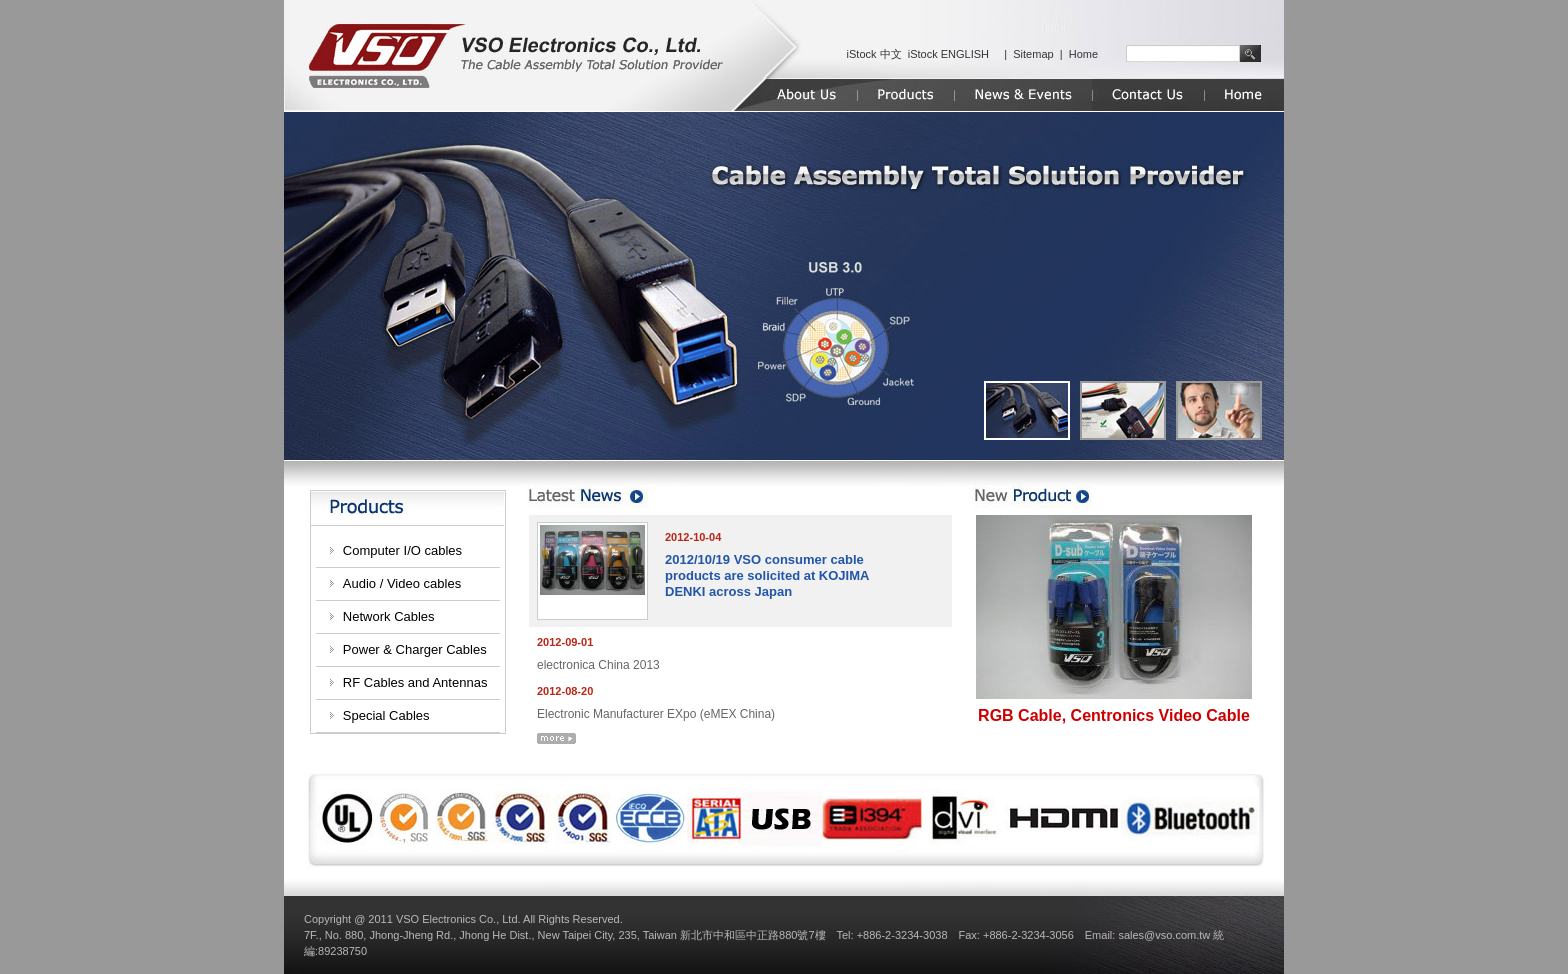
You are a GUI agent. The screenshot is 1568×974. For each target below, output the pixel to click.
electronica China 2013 (598, 665)
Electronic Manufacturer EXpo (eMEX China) (656, 714)
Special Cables (386, 715)
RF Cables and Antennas (415, 682)
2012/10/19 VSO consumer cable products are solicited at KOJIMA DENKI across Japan (767, 575)
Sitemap (1033, 54)
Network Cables (389, 616)
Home (1083, 54)
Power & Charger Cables (415, 649)
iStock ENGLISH (948, 54)
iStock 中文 (874, 54)
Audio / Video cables (402, 583)
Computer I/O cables (402, 550)
